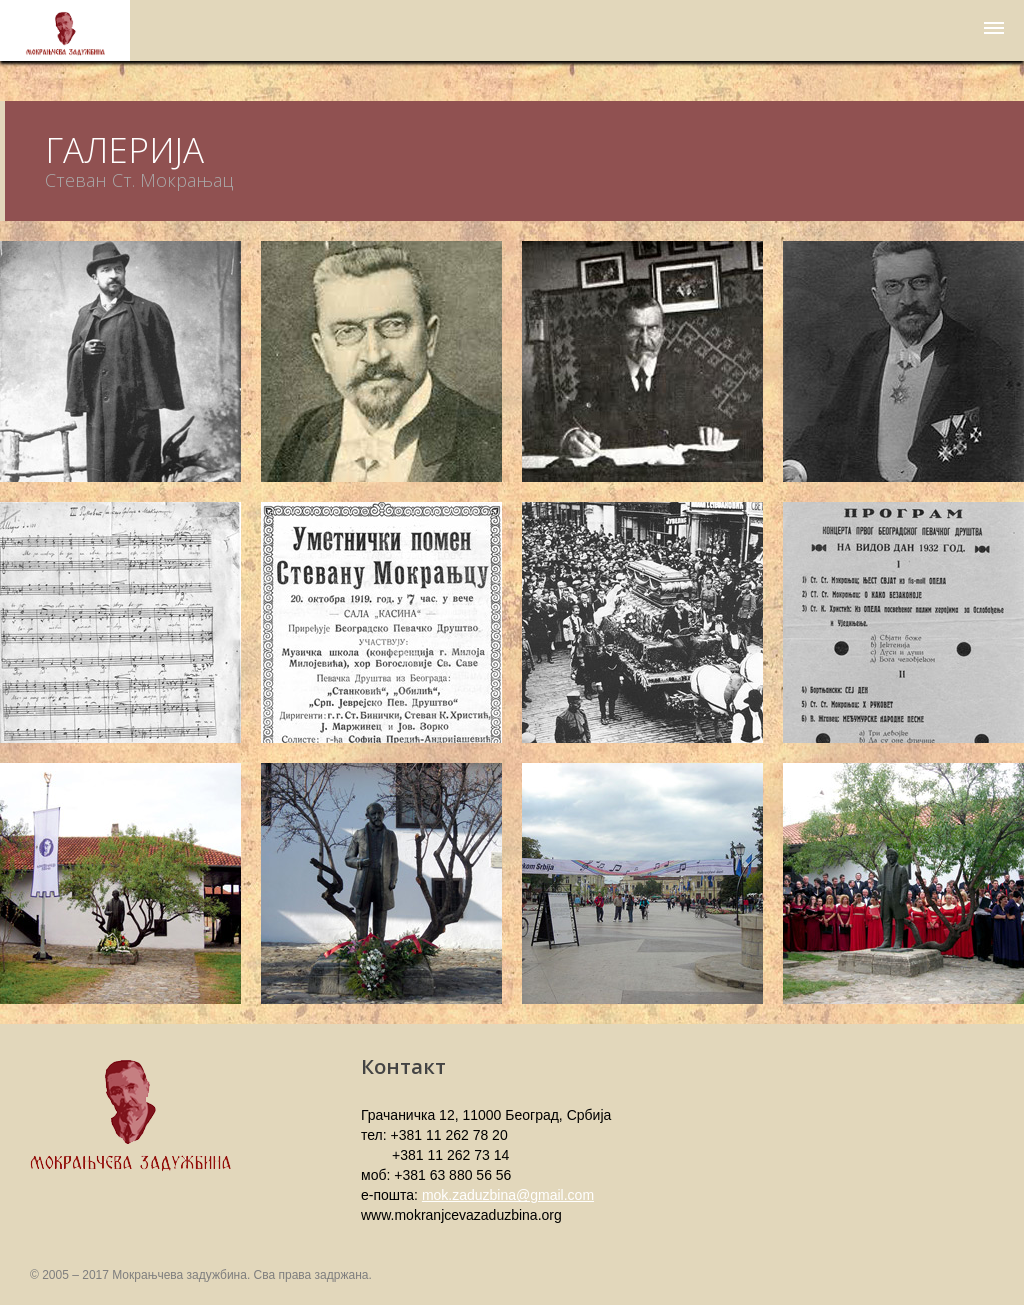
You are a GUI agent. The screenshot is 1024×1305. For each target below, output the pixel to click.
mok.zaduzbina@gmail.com (508, 1195)
